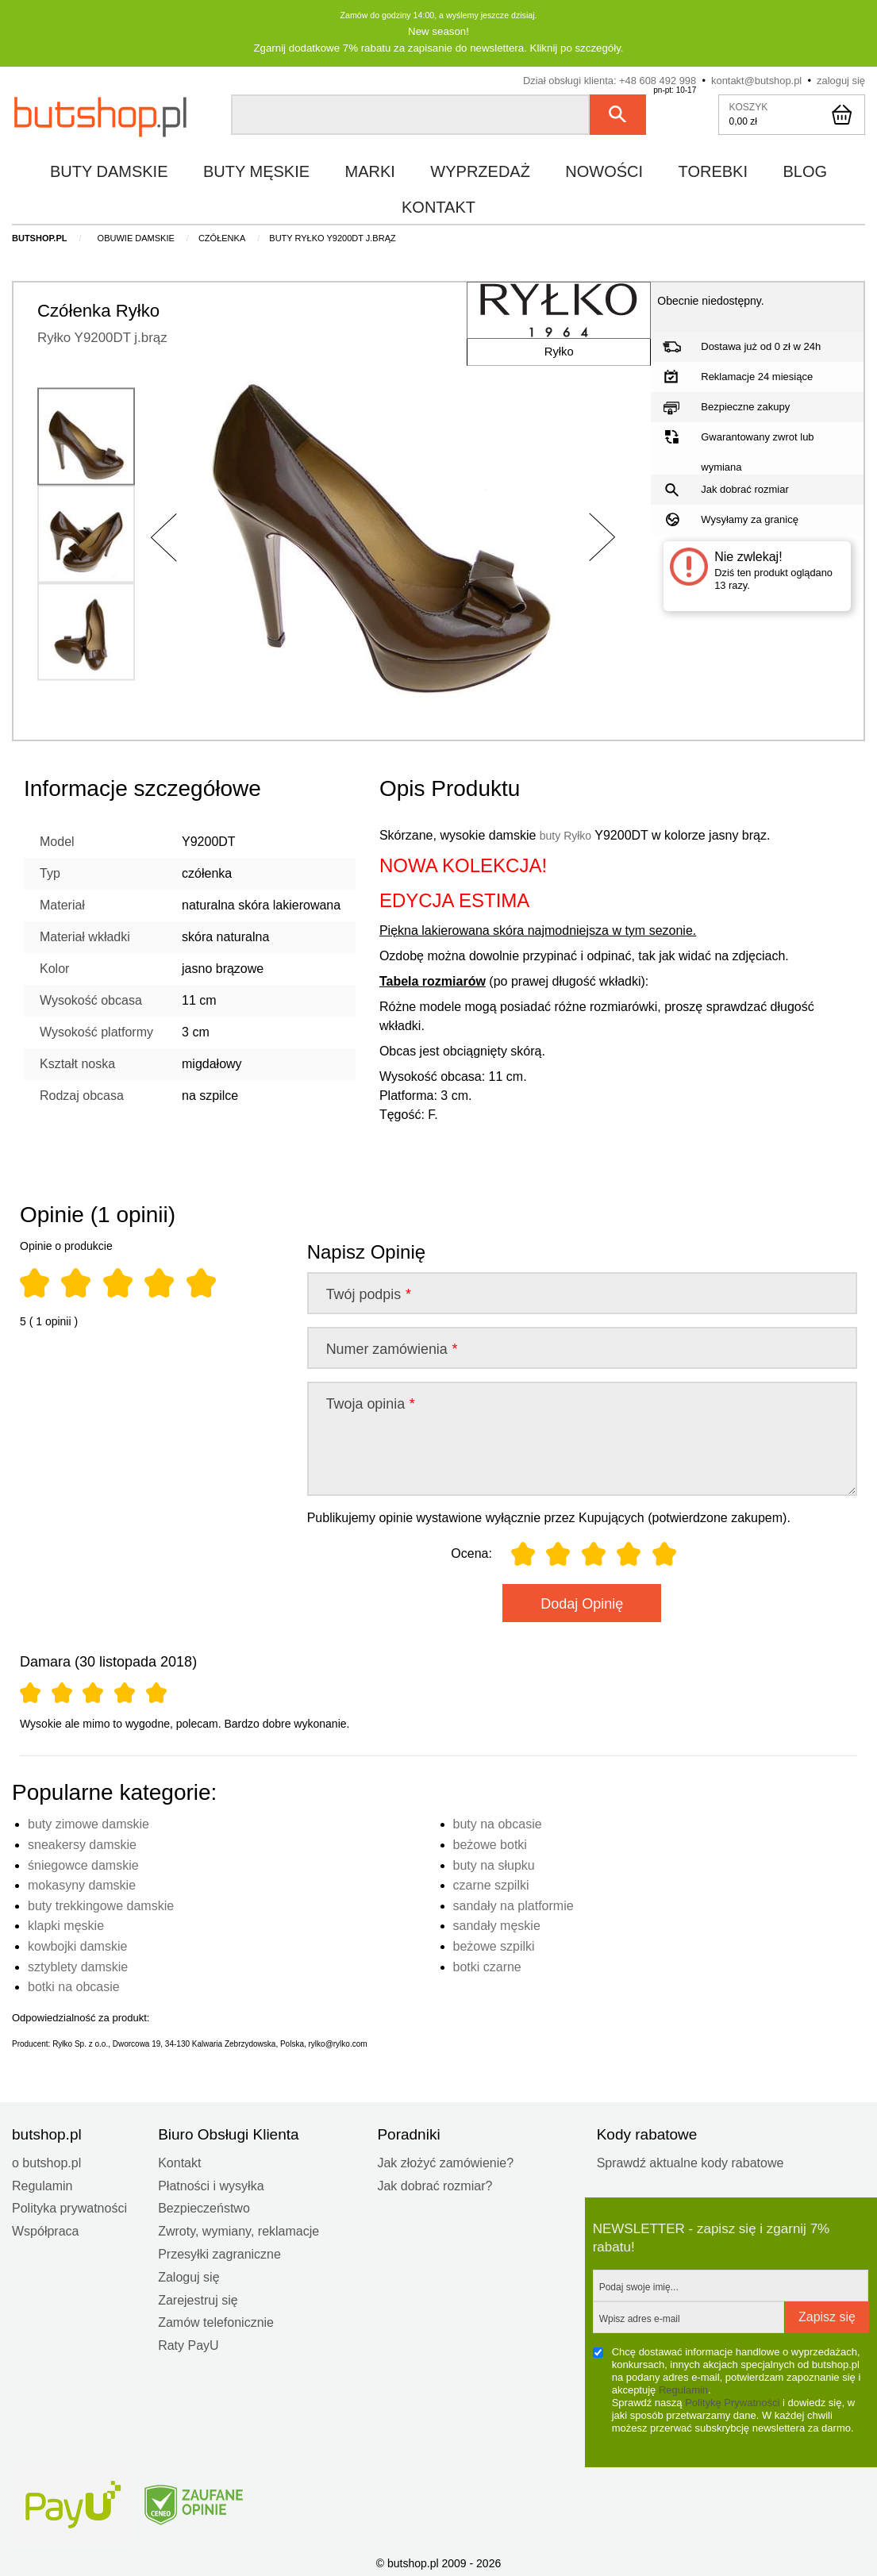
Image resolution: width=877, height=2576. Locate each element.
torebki (713, 170)
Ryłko (546, 362)
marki (370, 170)
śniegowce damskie (83, 1863)
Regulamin (42, 2184)
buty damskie (109, 170)
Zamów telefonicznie (216, 2321)
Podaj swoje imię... (639, 2285)
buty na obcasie (497, 1822)
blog (805, 170)
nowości (604, 170)
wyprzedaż (480, 170)
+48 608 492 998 (657, 79)
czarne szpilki (491, 1883)
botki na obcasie (74, 1985)
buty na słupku (494, 1863)
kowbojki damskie (77, 1944)
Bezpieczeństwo (204, 2206)
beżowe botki (490, 1843)
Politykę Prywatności (732, 2401)
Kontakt (179, 2161)
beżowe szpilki (494, 1944)
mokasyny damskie (82, 1883)
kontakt (438, 205)
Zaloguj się (188, 2275)
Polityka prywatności (69, 2206)
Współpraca (45, 2229)
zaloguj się (841, 79)
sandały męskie (496, 1924)
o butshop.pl (46, 2161)
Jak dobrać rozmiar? (434, 2184)
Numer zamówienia (391, 1347)
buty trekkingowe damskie (101, 1904)
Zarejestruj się (197, 2298)
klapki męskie (66, 1924)
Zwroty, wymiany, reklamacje (238, 2229)
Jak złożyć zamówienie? (445, 2161)
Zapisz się (827, 2315)
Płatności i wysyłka (210, 2184)
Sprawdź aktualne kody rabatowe (690, 2161)
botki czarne (487, 1965)
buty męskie (256, 170)
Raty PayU (188, 2344)
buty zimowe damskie (88, 1822)
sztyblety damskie (78, 1965)
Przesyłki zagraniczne (219, 2252)
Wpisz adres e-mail (639, 2317)
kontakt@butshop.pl (756, 79)
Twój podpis (368, 1293)
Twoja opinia (370, 1402)
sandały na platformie (513, 1904)
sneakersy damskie (82, 1843)
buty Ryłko (569, 833)
